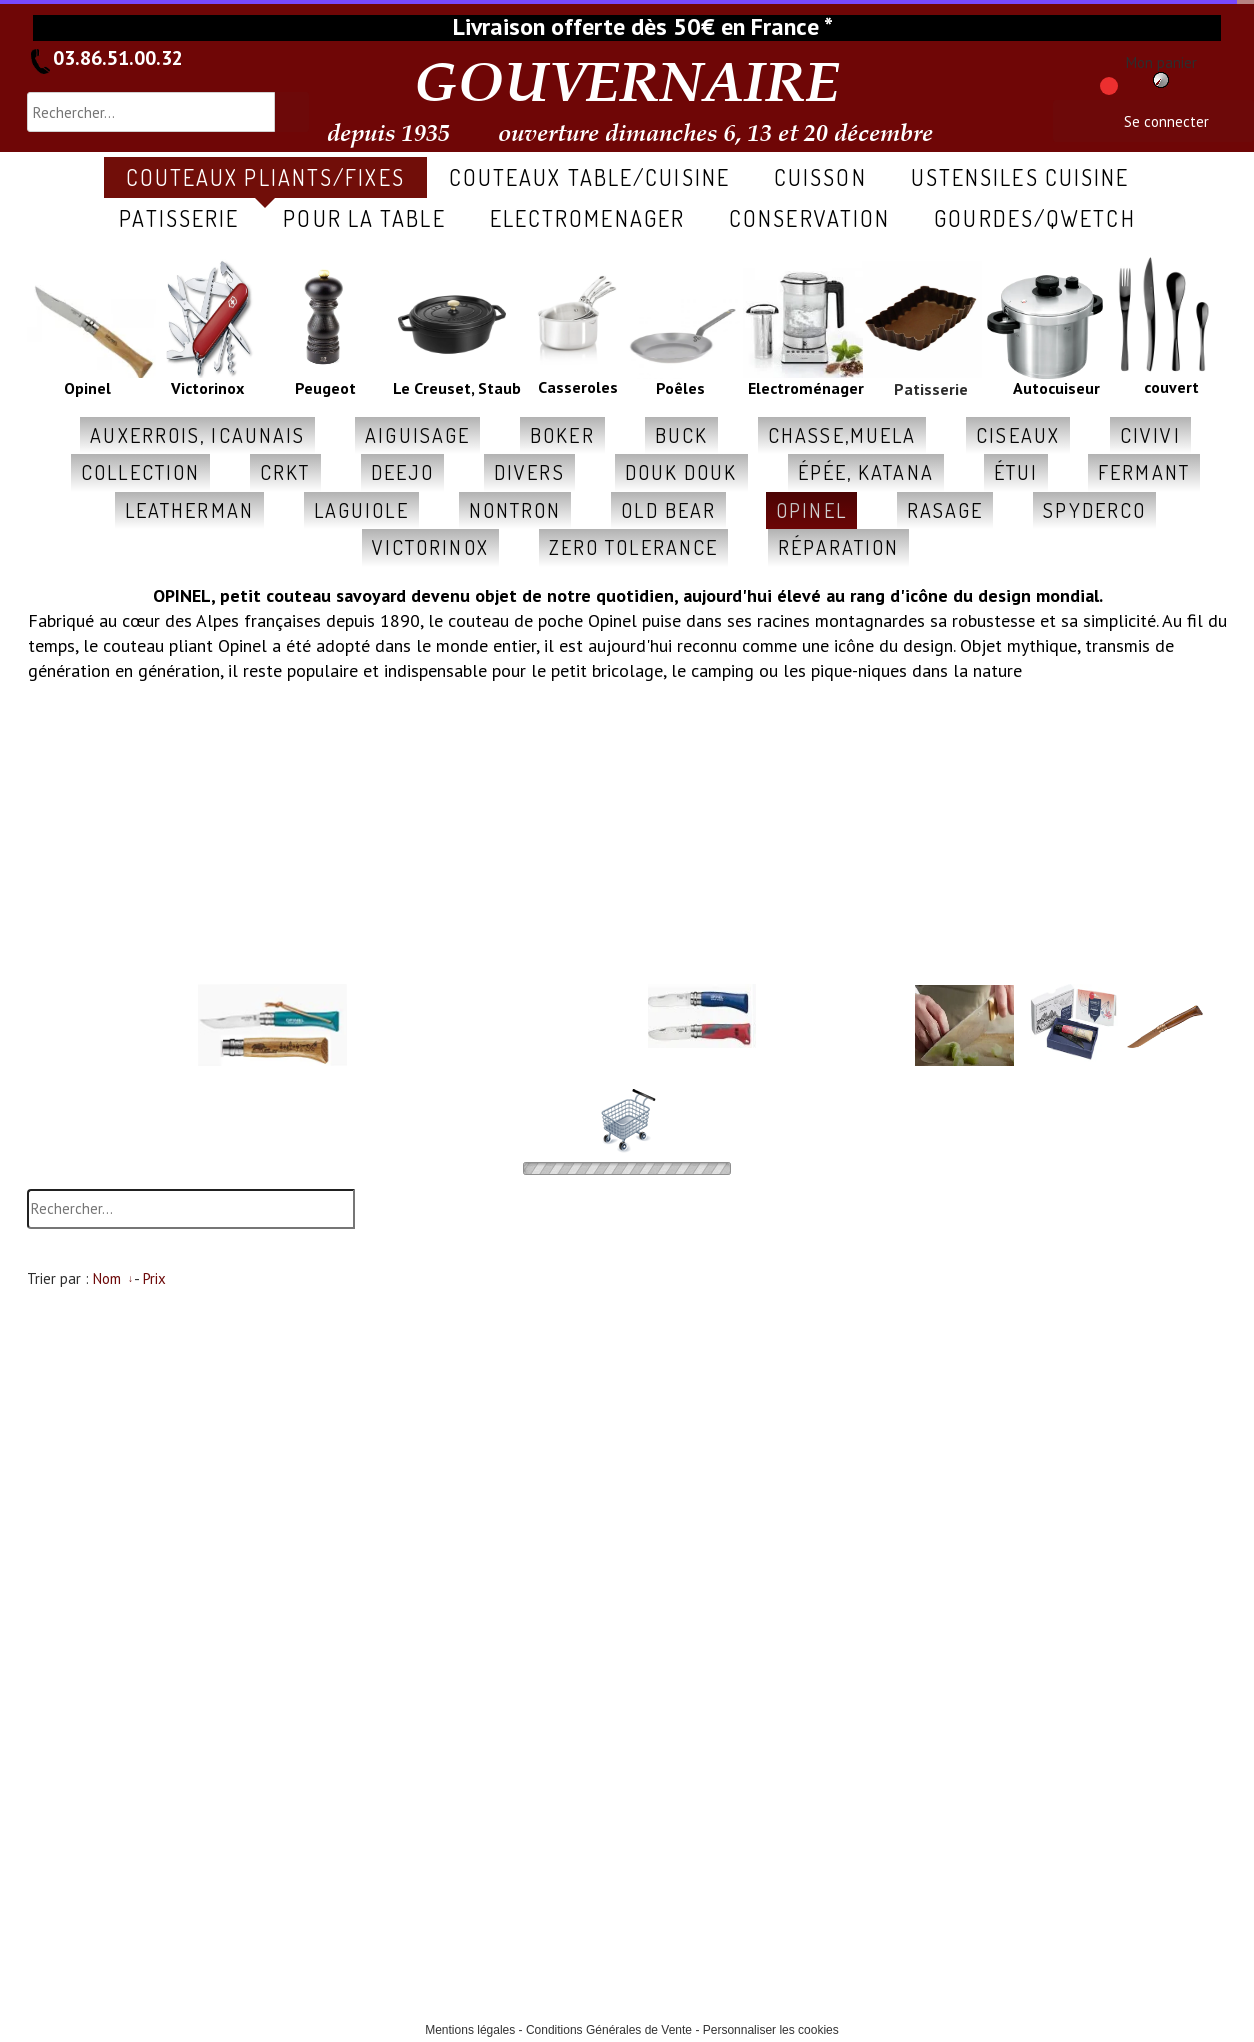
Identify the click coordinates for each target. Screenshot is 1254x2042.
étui (1016, 472)
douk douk (681, 472)
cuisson (820, 177)
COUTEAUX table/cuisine (589, 177)
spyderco (1094, 510)
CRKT (285, 472)
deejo (403, 472)
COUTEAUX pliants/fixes (265, 177)
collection (140, 472)
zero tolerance (633, 547)
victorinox (430, 547)
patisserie (179, 218)
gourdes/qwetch (1034, 218)
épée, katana (866, 472)
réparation (838, 547)
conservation (809, 218)
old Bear (668, 510)
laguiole (361, 510)
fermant (1144, 472)
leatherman (189, 510)
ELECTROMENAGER (587, 218)
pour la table (364, 218)
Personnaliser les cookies (771, 2030)
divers (529, 472)
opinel (811, 510)
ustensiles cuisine (1020, 177)
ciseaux (1018, 435)
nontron (515, 510)
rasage (945, 510)
